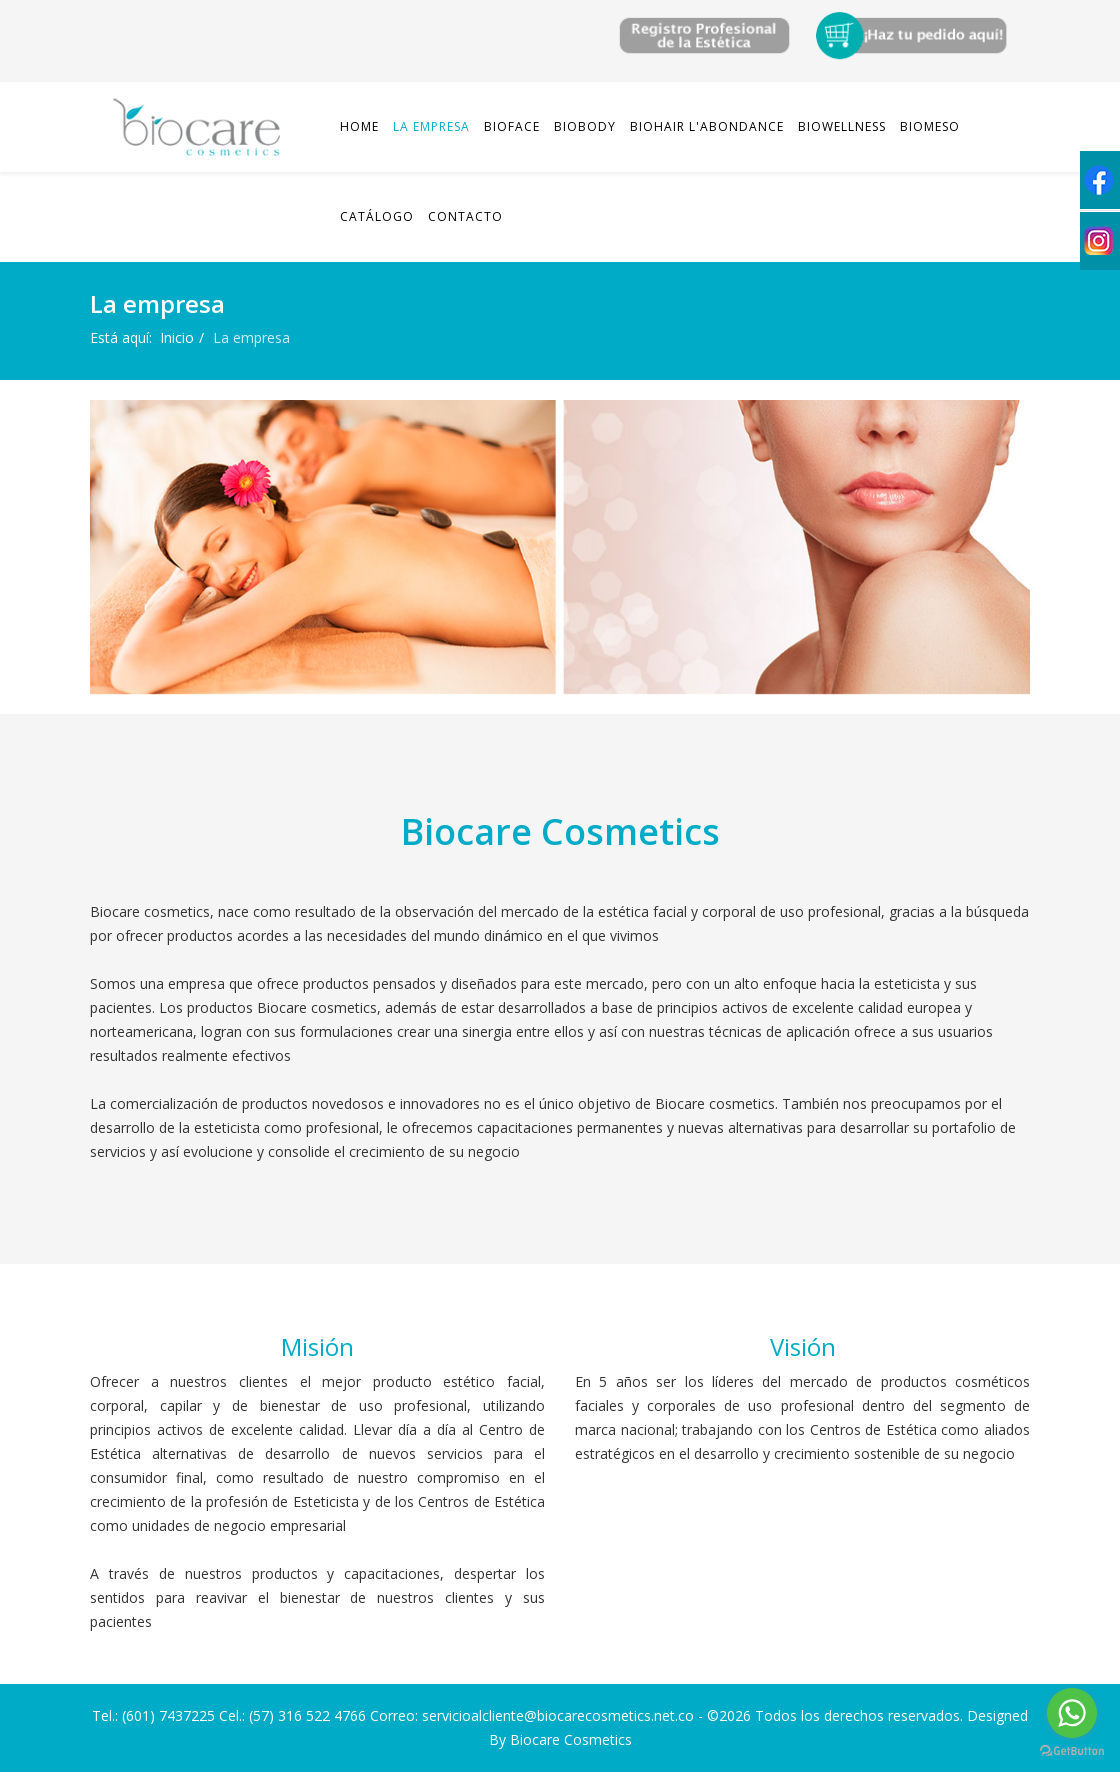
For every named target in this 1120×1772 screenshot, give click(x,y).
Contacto (465, 216)
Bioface (512, 126)
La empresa (431, 126)
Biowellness (842, 126)
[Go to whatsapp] (1072, 1713)
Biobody (585, 126)
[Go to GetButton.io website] (1072, 1751)
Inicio (177, 337)
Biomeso (930, 126)
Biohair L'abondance (707, 126)
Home (359, 126)
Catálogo (377, 216)
